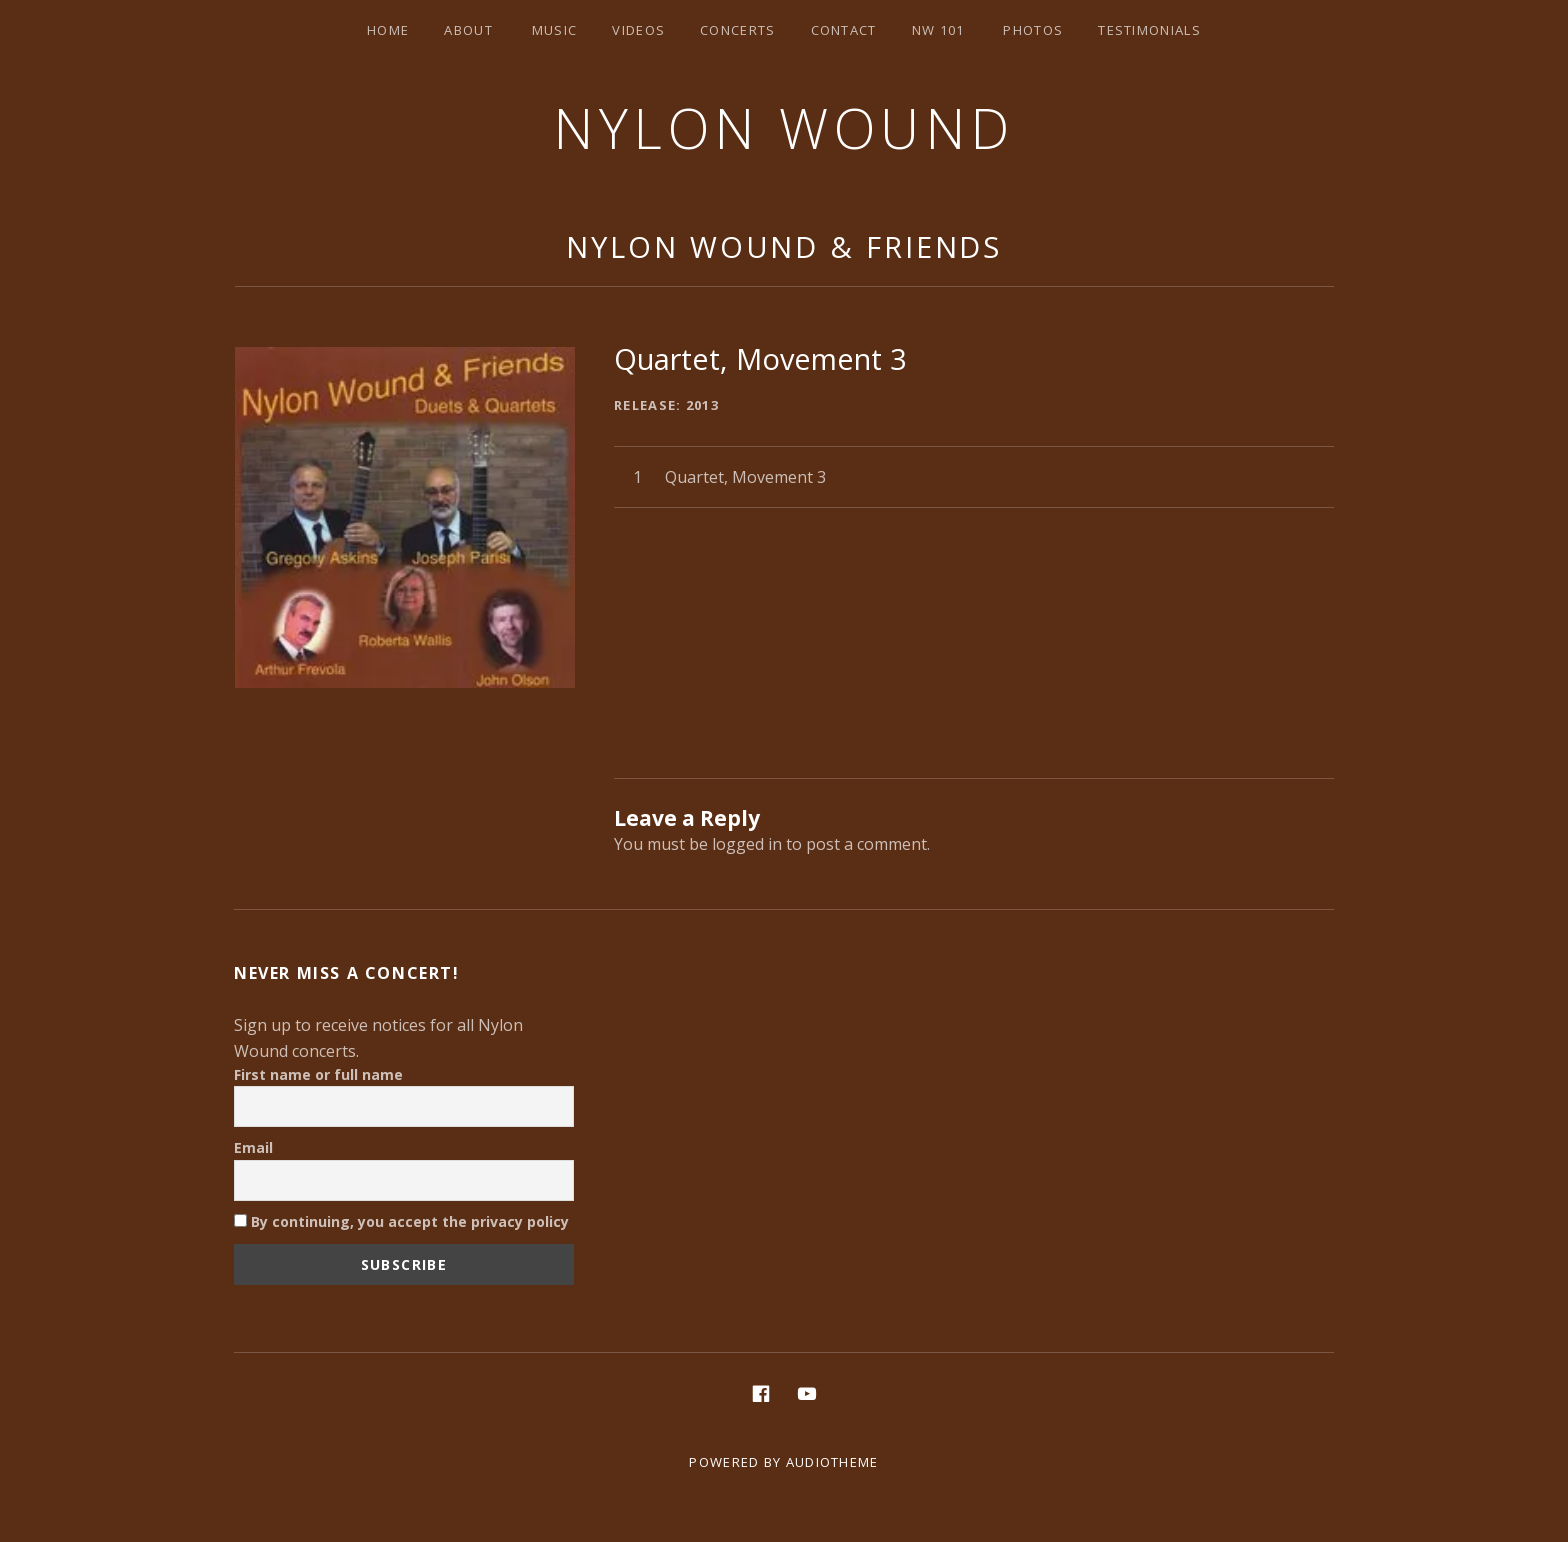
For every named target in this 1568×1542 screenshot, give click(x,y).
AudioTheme (832, 1462)
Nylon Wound (784, 127)
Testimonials (1149, 30)
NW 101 (938, 30)
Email (253, 1147)
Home (388, 30)
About (468, 30)
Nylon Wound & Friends (784, 246)
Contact (844, 30)
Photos (1033, 30)
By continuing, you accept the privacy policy (401, 1221)
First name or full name (318, 1074)
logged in (747, 844)
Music (555, 30)
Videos (638, 30)
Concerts (737, 30)
